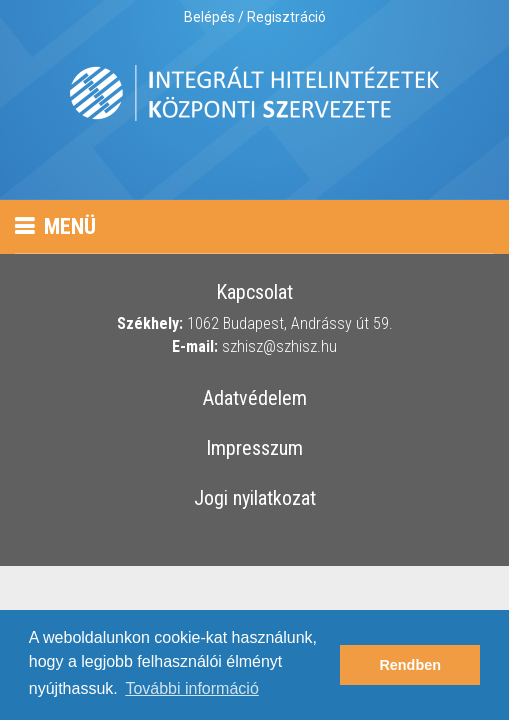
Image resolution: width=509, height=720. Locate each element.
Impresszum (254, 449)
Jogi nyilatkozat (255, 499)
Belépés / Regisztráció (255, 17)
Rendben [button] (410, 665)
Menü (55, 226)
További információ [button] (191, 688)
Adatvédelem (255, 399)
